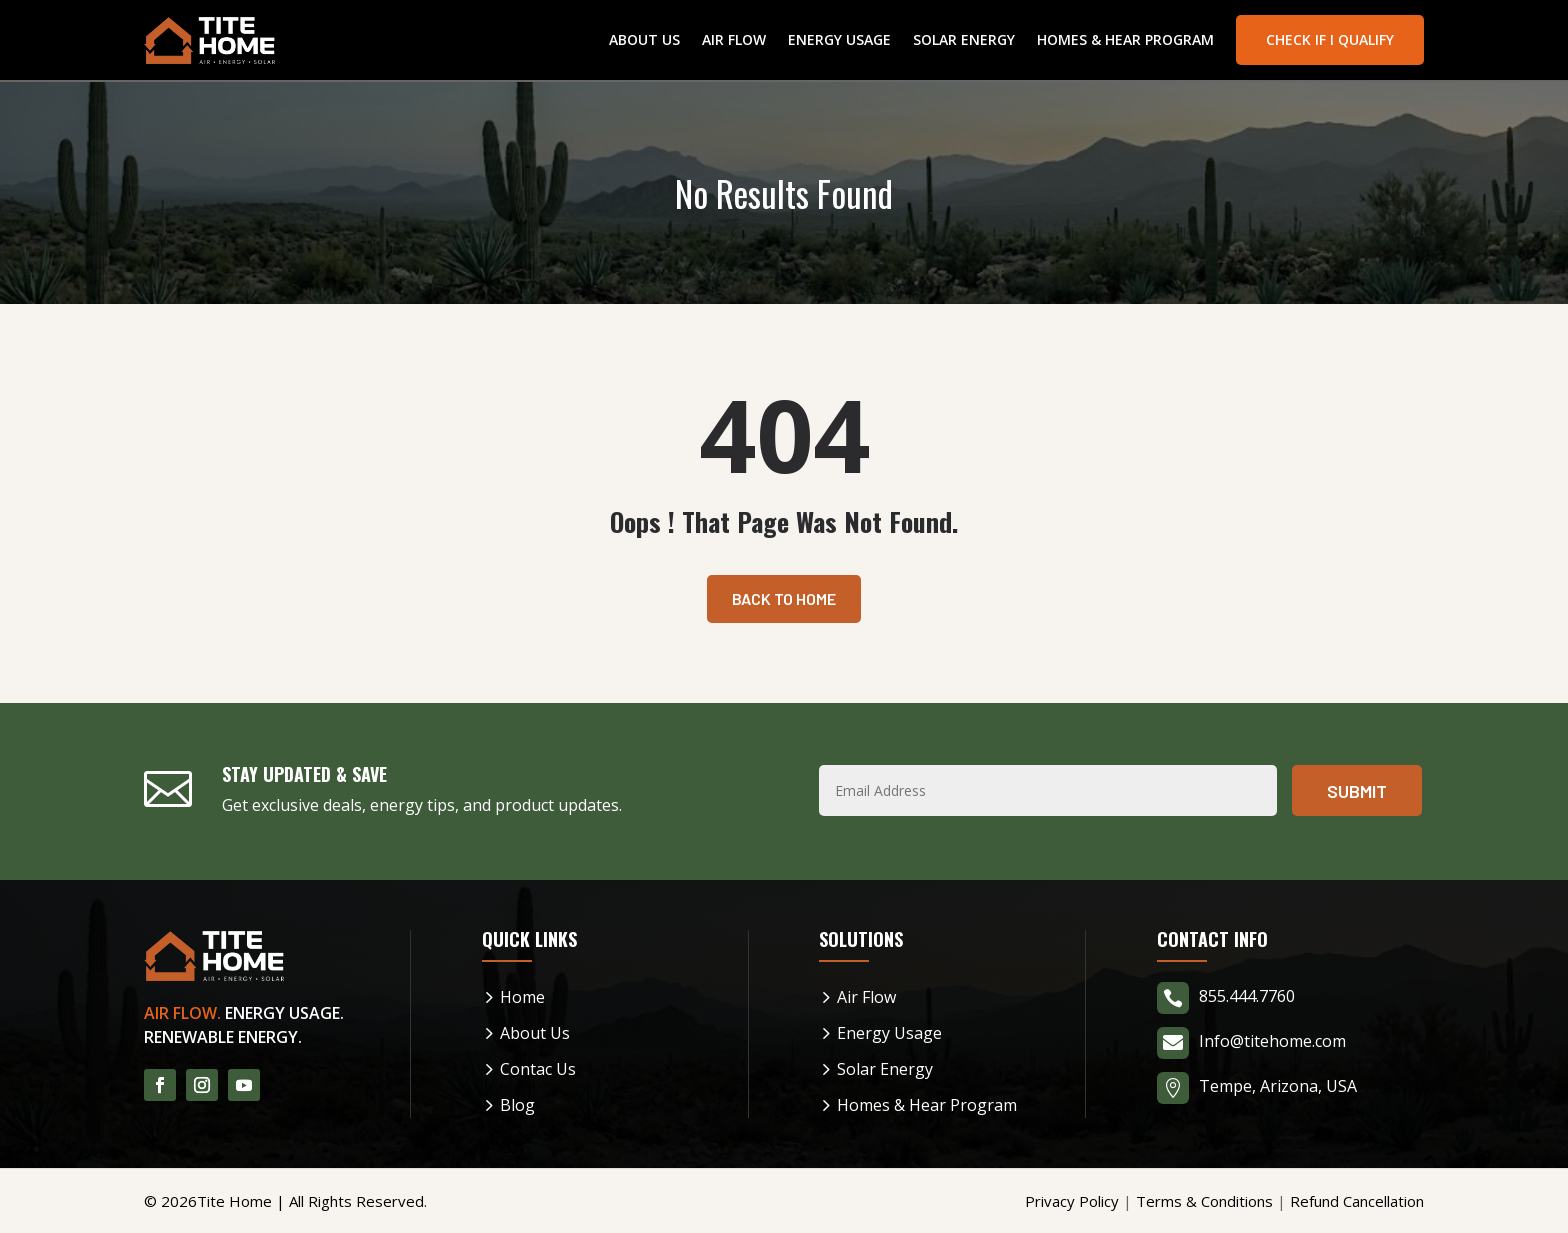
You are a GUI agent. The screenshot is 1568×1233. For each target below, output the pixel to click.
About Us (644, 39)
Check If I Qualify (1330, 39)
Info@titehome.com (1272, 1041)
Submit (1357, 791)
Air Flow (734, 39)
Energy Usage (839, 39)
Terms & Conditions (1204, 1201)
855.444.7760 (1247, 996)
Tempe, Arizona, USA (1278, 1086)
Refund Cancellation (1357, 1201)
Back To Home (784, 598)
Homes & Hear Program (1125, 39)
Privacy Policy (1072, 1201)
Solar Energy (964, 39)
